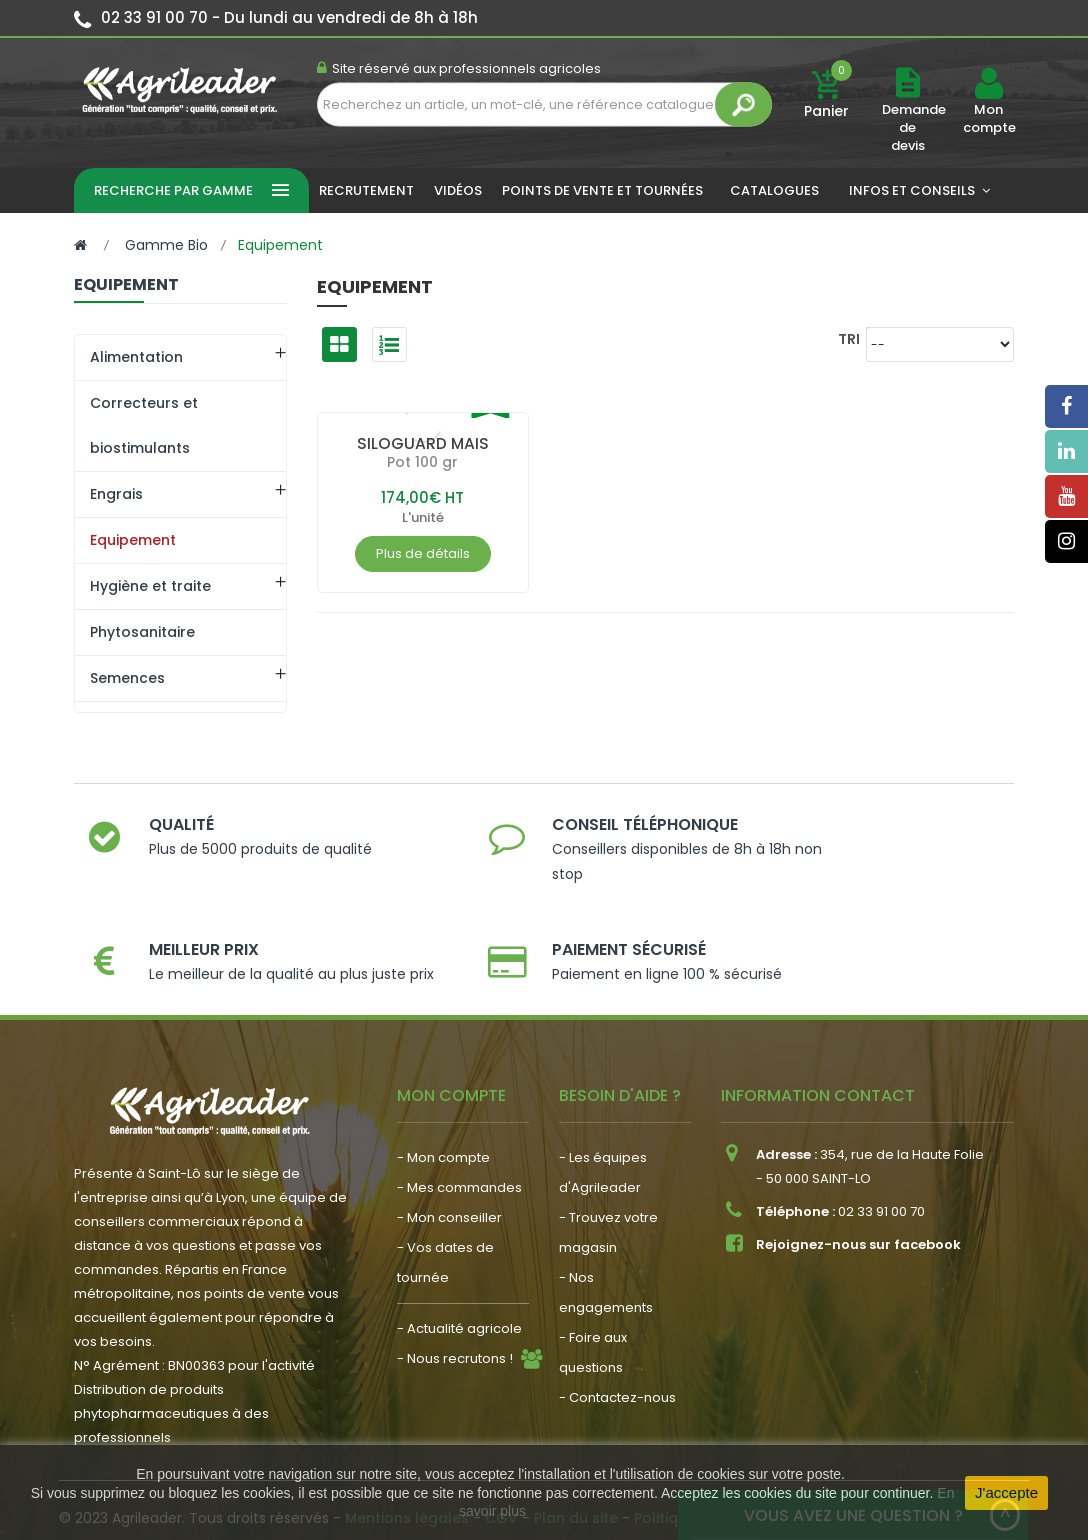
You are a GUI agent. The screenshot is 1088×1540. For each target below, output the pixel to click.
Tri (849, 338)
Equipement (133, 540)
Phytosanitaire (142, 632)
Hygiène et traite (150, 586)
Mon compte (988, 119)
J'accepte (1006, 1492)
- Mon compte (443, 1106)
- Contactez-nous (617, 1346)
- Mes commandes (459, 1136)
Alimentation (136, 357)
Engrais (116, 494)
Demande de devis (914, 127)
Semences (127, 678)
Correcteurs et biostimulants (144, 425)
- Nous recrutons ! (455, 1307)
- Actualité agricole (459, 1277)
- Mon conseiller (449, 1166)
